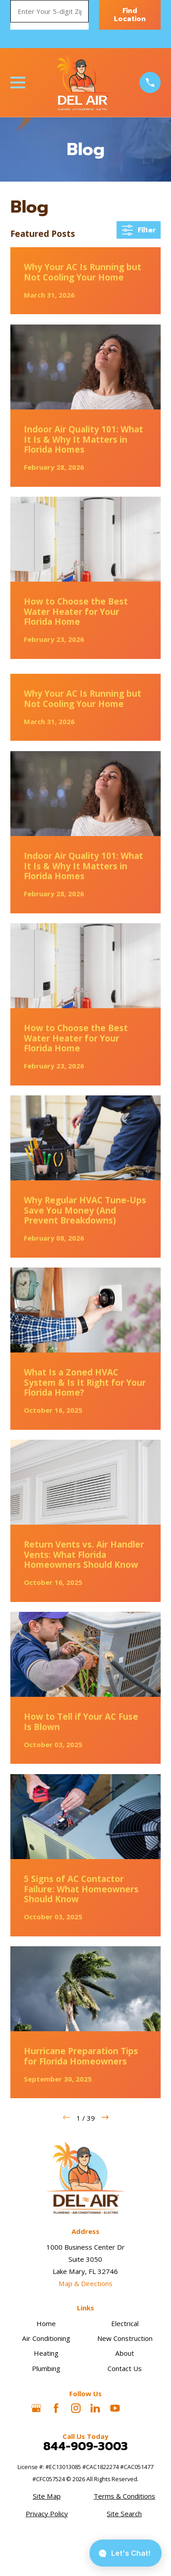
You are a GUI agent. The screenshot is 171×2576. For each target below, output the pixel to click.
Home (46, 2323)
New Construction (125, 2338)
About (124, 2353)
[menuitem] (46, 2496)
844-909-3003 (85, 2446)
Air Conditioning (46, 2338)
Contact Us (125, 2368)
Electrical (125, 2323)
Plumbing (46, 2368)
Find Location (130, 15)
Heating (46, 2353)
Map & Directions (85, 2283)
